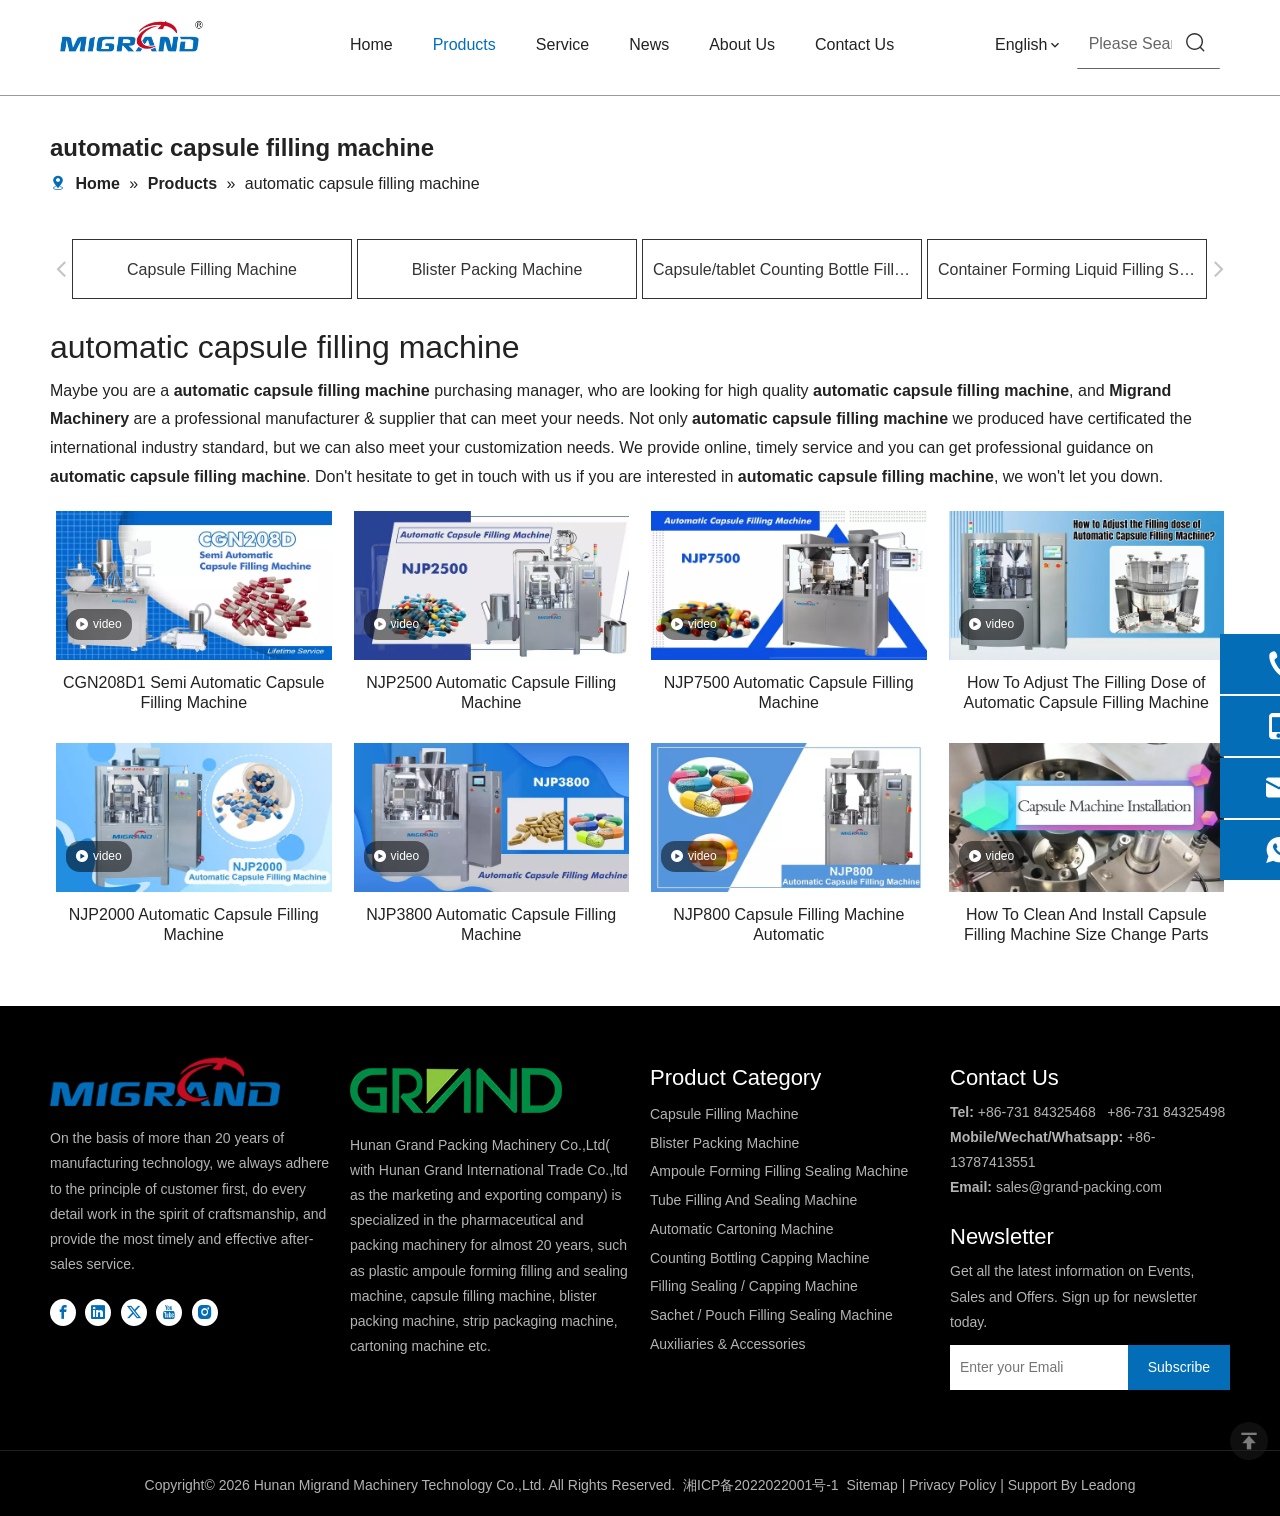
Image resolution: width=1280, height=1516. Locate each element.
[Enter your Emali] (1034, 1367)
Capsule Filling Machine (212, 269)
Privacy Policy (952, 1485)
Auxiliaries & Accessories (728, 1344)
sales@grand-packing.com (1079, 1187)
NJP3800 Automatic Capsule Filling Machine (491, 924)
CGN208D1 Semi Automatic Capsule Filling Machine (193, 692)
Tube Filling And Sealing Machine (753, 1200)
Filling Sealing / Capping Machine (754, 1286)
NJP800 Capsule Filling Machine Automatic (788, 924)
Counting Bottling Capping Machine (759, 1258)
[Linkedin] (98, 1311)
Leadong (1108, 1485)
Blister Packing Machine (497, 269)
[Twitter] (134, 1311)
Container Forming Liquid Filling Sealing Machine (1067, 269)
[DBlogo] (165, 1081)
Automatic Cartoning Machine (742, 1229)
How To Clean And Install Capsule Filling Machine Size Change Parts (1086, 924)
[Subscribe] (1179, 1367)
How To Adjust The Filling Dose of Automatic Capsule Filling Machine (1086, 692)
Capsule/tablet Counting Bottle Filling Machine (782, 269)
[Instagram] (205, 1311)
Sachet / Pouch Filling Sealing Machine (771, 1315)
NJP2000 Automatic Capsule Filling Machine (194, 924)
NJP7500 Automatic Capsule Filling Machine (789, 692)
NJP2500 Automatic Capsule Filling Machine (491, 692)
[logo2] (456, 1090)
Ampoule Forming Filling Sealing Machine (779, 1171)
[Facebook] (63, 1311)
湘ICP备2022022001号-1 (761, 1485)
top (1249, 1441)
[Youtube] (169, 1311)
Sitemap (871, 1485)
